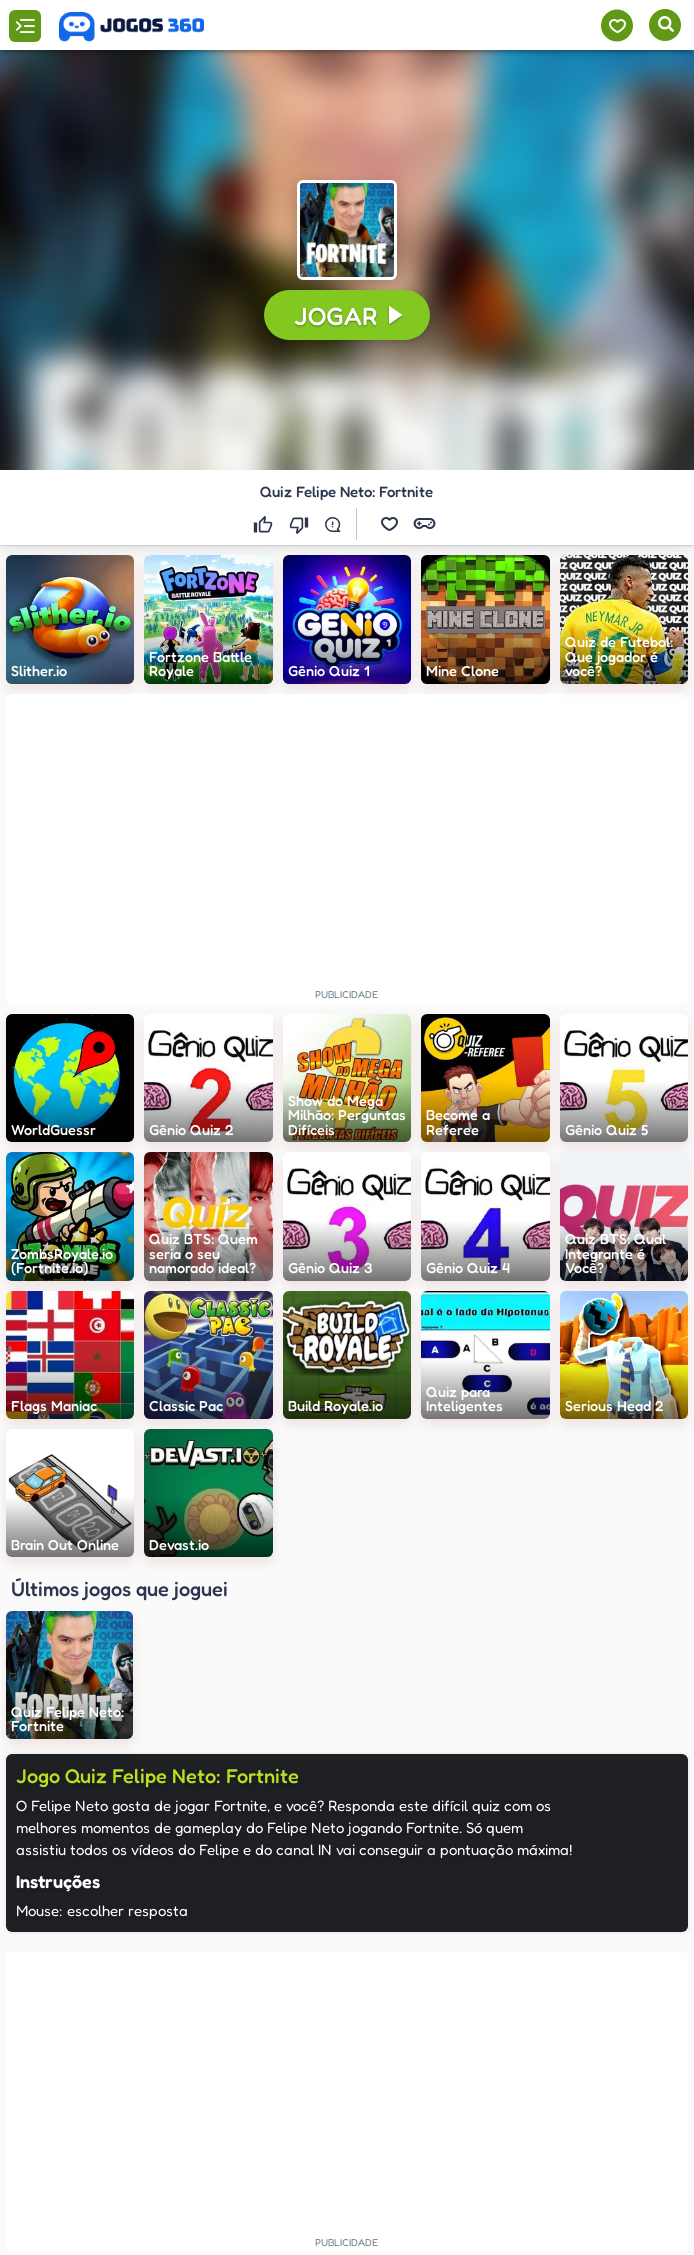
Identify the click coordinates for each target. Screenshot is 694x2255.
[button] (389, 524)
